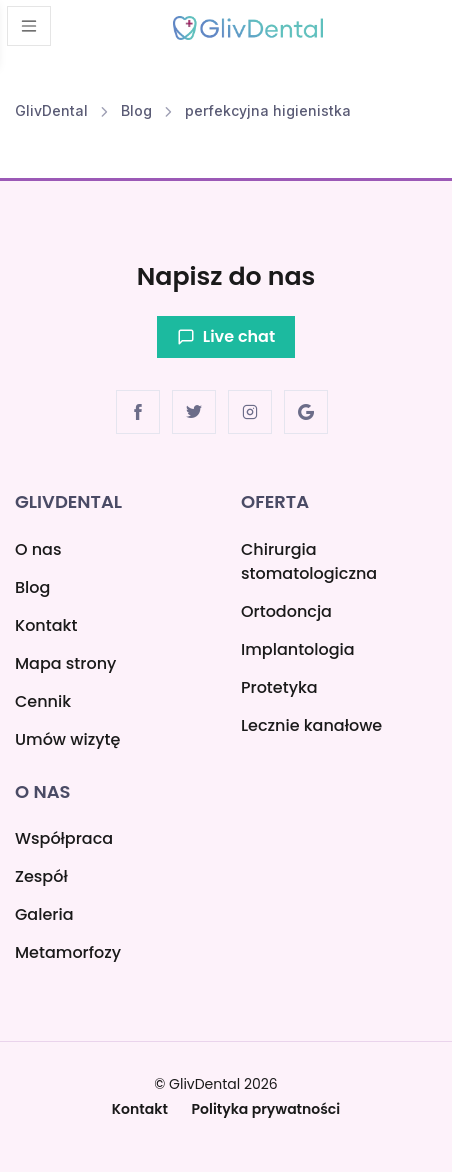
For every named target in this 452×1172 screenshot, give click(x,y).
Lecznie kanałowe (311, 725)
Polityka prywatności (266, 1109)
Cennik (43, 701)
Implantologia (298, 649)
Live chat (226, 336)
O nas (38, 549)
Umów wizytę (67, 739)
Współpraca (64, 838)
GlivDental (51, 110)
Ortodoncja (286, 611)
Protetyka (279, 687)
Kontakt (46, 625)
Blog (136, 110)
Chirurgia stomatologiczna (309, 561)
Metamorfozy (68, 952)
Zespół (41, 876)
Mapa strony (65, 663)
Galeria (44, 914)
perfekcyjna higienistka (268, 110)
